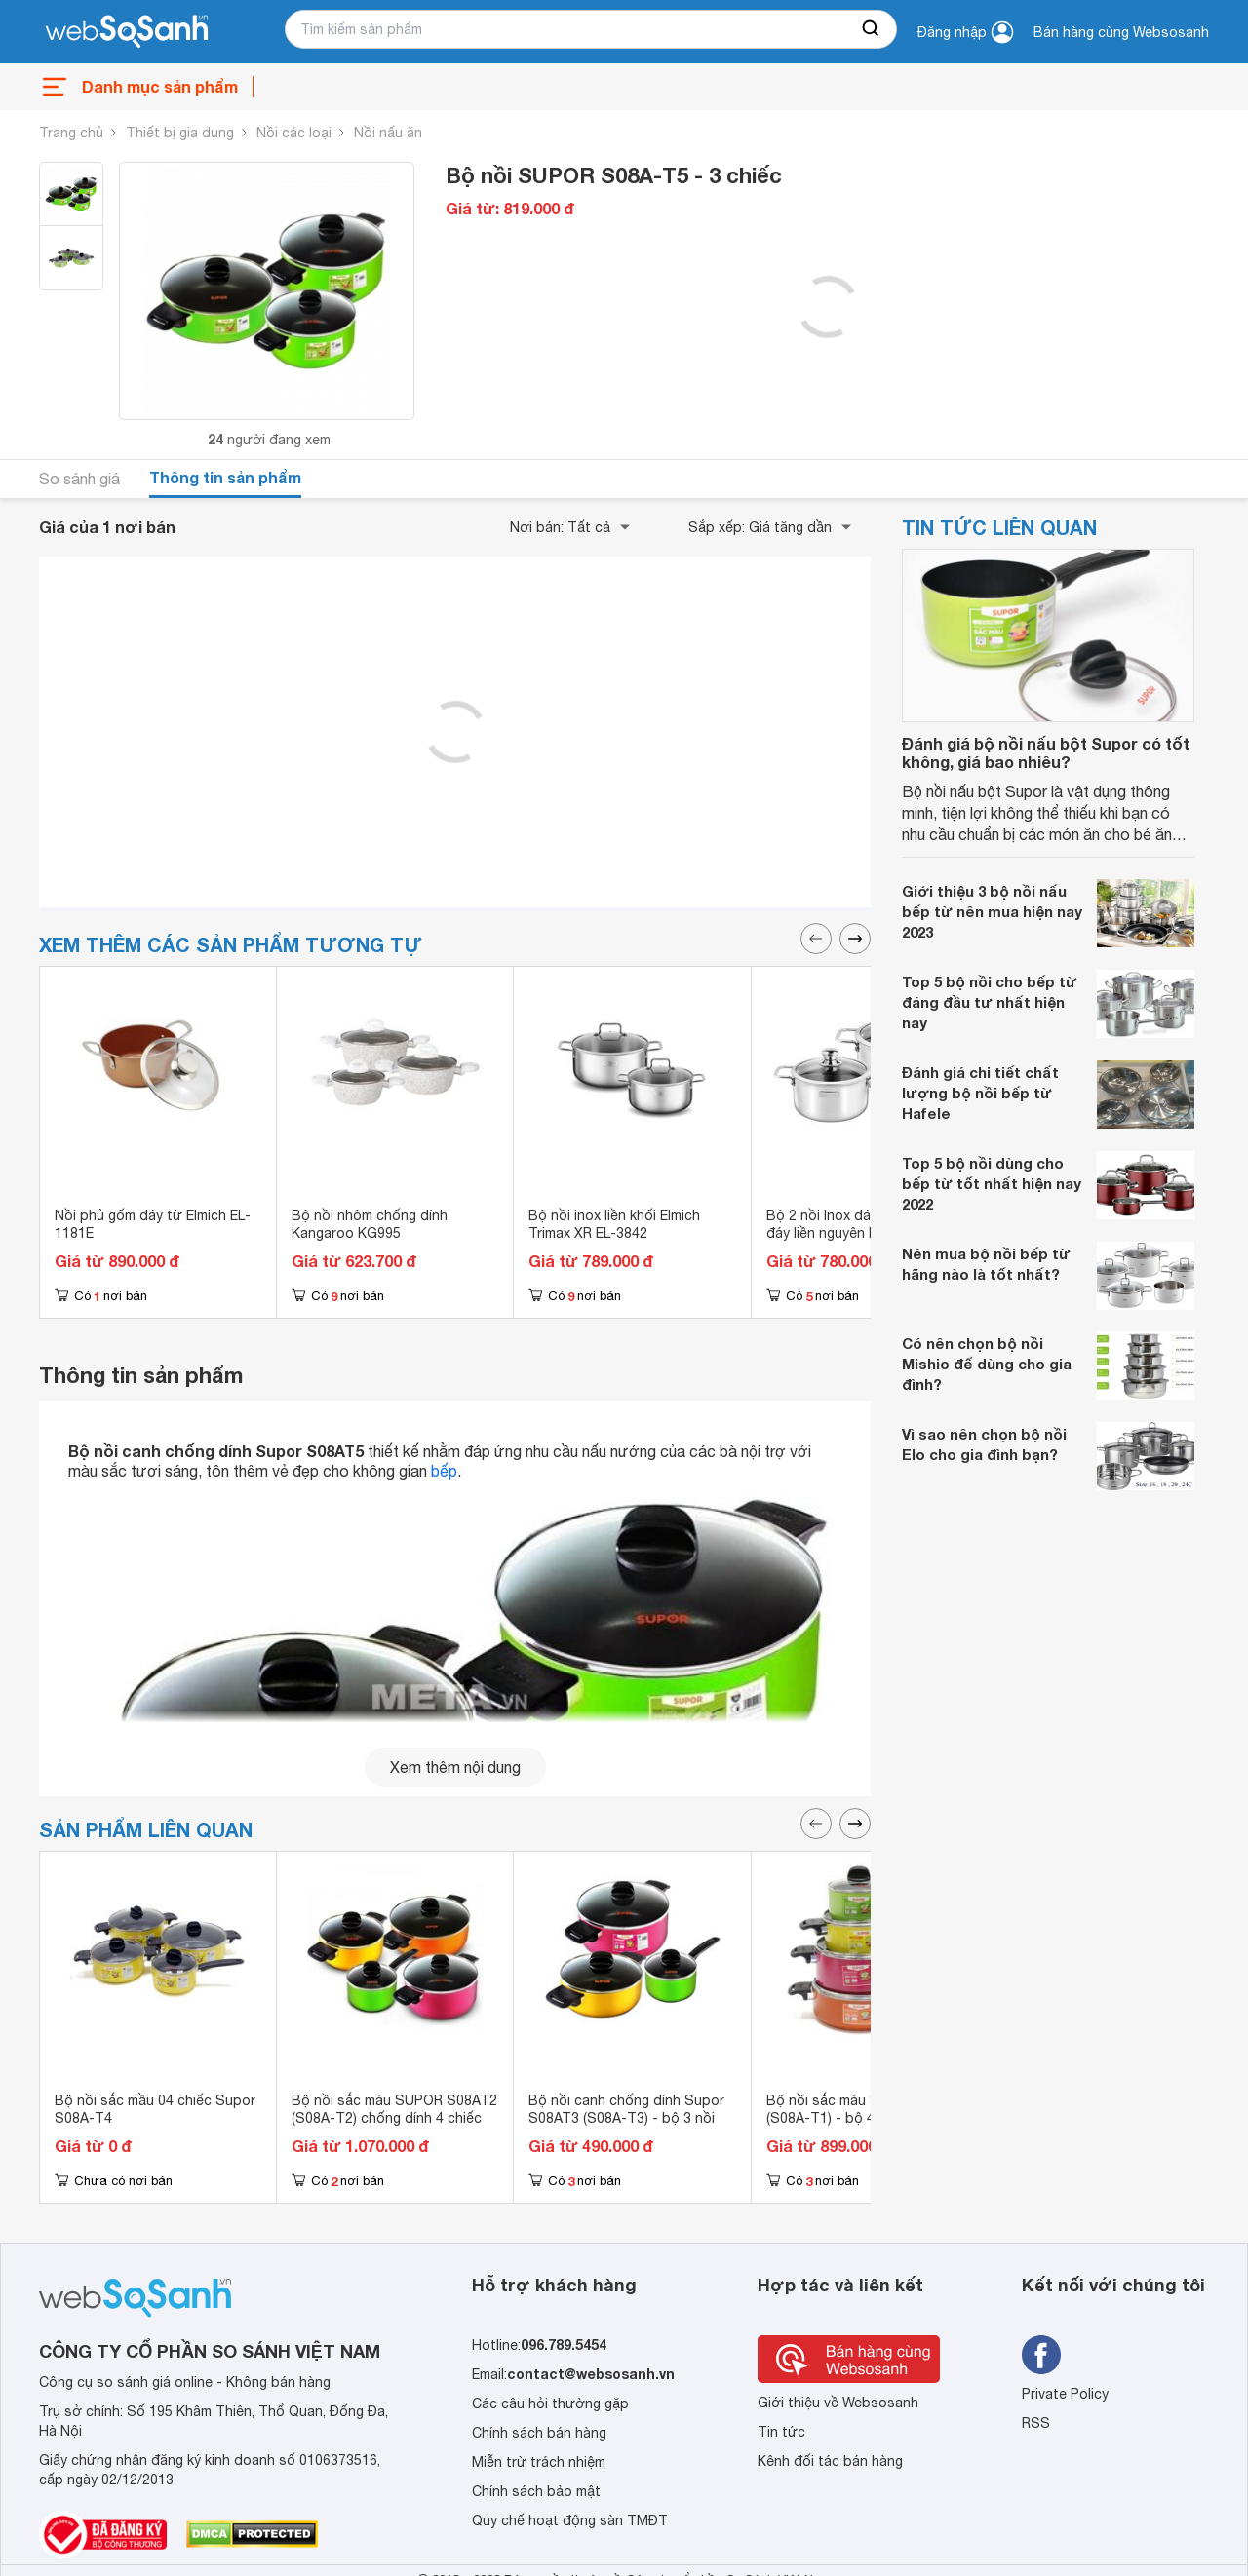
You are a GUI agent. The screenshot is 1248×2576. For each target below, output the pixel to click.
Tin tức (781, 2432)
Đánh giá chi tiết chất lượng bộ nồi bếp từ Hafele (980, 1092)
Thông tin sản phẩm (225, 477)
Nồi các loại (294, 132)
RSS (1036, 2423)
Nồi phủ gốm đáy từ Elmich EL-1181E (153, 1224)
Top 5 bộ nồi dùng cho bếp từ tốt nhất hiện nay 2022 (991, 1183)
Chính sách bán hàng (539, 2433)
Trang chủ (71, 132)
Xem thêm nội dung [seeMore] (455, 1767)
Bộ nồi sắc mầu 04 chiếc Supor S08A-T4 (155, 2109)
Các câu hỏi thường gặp (550, 2403)
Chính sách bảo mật (536, 2491)
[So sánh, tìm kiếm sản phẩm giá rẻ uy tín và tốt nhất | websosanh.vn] (126, 32)
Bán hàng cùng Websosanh (1121, 32)
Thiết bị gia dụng (180, 132)
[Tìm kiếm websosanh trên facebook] (1041, 2354)
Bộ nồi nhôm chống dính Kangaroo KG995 (370, 1224)
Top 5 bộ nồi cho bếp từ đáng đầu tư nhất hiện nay (989, 1002)
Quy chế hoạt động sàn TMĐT (570, 2520)
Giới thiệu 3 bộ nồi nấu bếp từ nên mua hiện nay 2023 (992, 911)
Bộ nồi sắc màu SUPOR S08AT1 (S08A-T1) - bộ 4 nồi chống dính (869, 2109)
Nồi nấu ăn (388, 132)
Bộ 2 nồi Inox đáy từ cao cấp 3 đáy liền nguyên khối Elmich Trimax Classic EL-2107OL (865, 1233)
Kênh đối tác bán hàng (830, 2461)
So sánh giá (79, 478)
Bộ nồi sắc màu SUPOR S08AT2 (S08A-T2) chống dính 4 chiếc (394, 2109)
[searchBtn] (871, 29)
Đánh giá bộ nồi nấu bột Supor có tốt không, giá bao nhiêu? (1046, 752)
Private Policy (1065, 2394)
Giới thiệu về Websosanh (838, 2402)
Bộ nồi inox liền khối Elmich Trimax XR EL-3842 (614, 1224)
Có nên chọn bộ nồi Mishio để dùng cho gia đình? (987, 1363)
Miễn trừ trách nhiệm (538, 2462)
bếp (444, 1471)
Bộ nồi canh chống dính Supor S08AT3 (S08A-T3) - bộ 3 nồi (626, 2109)
